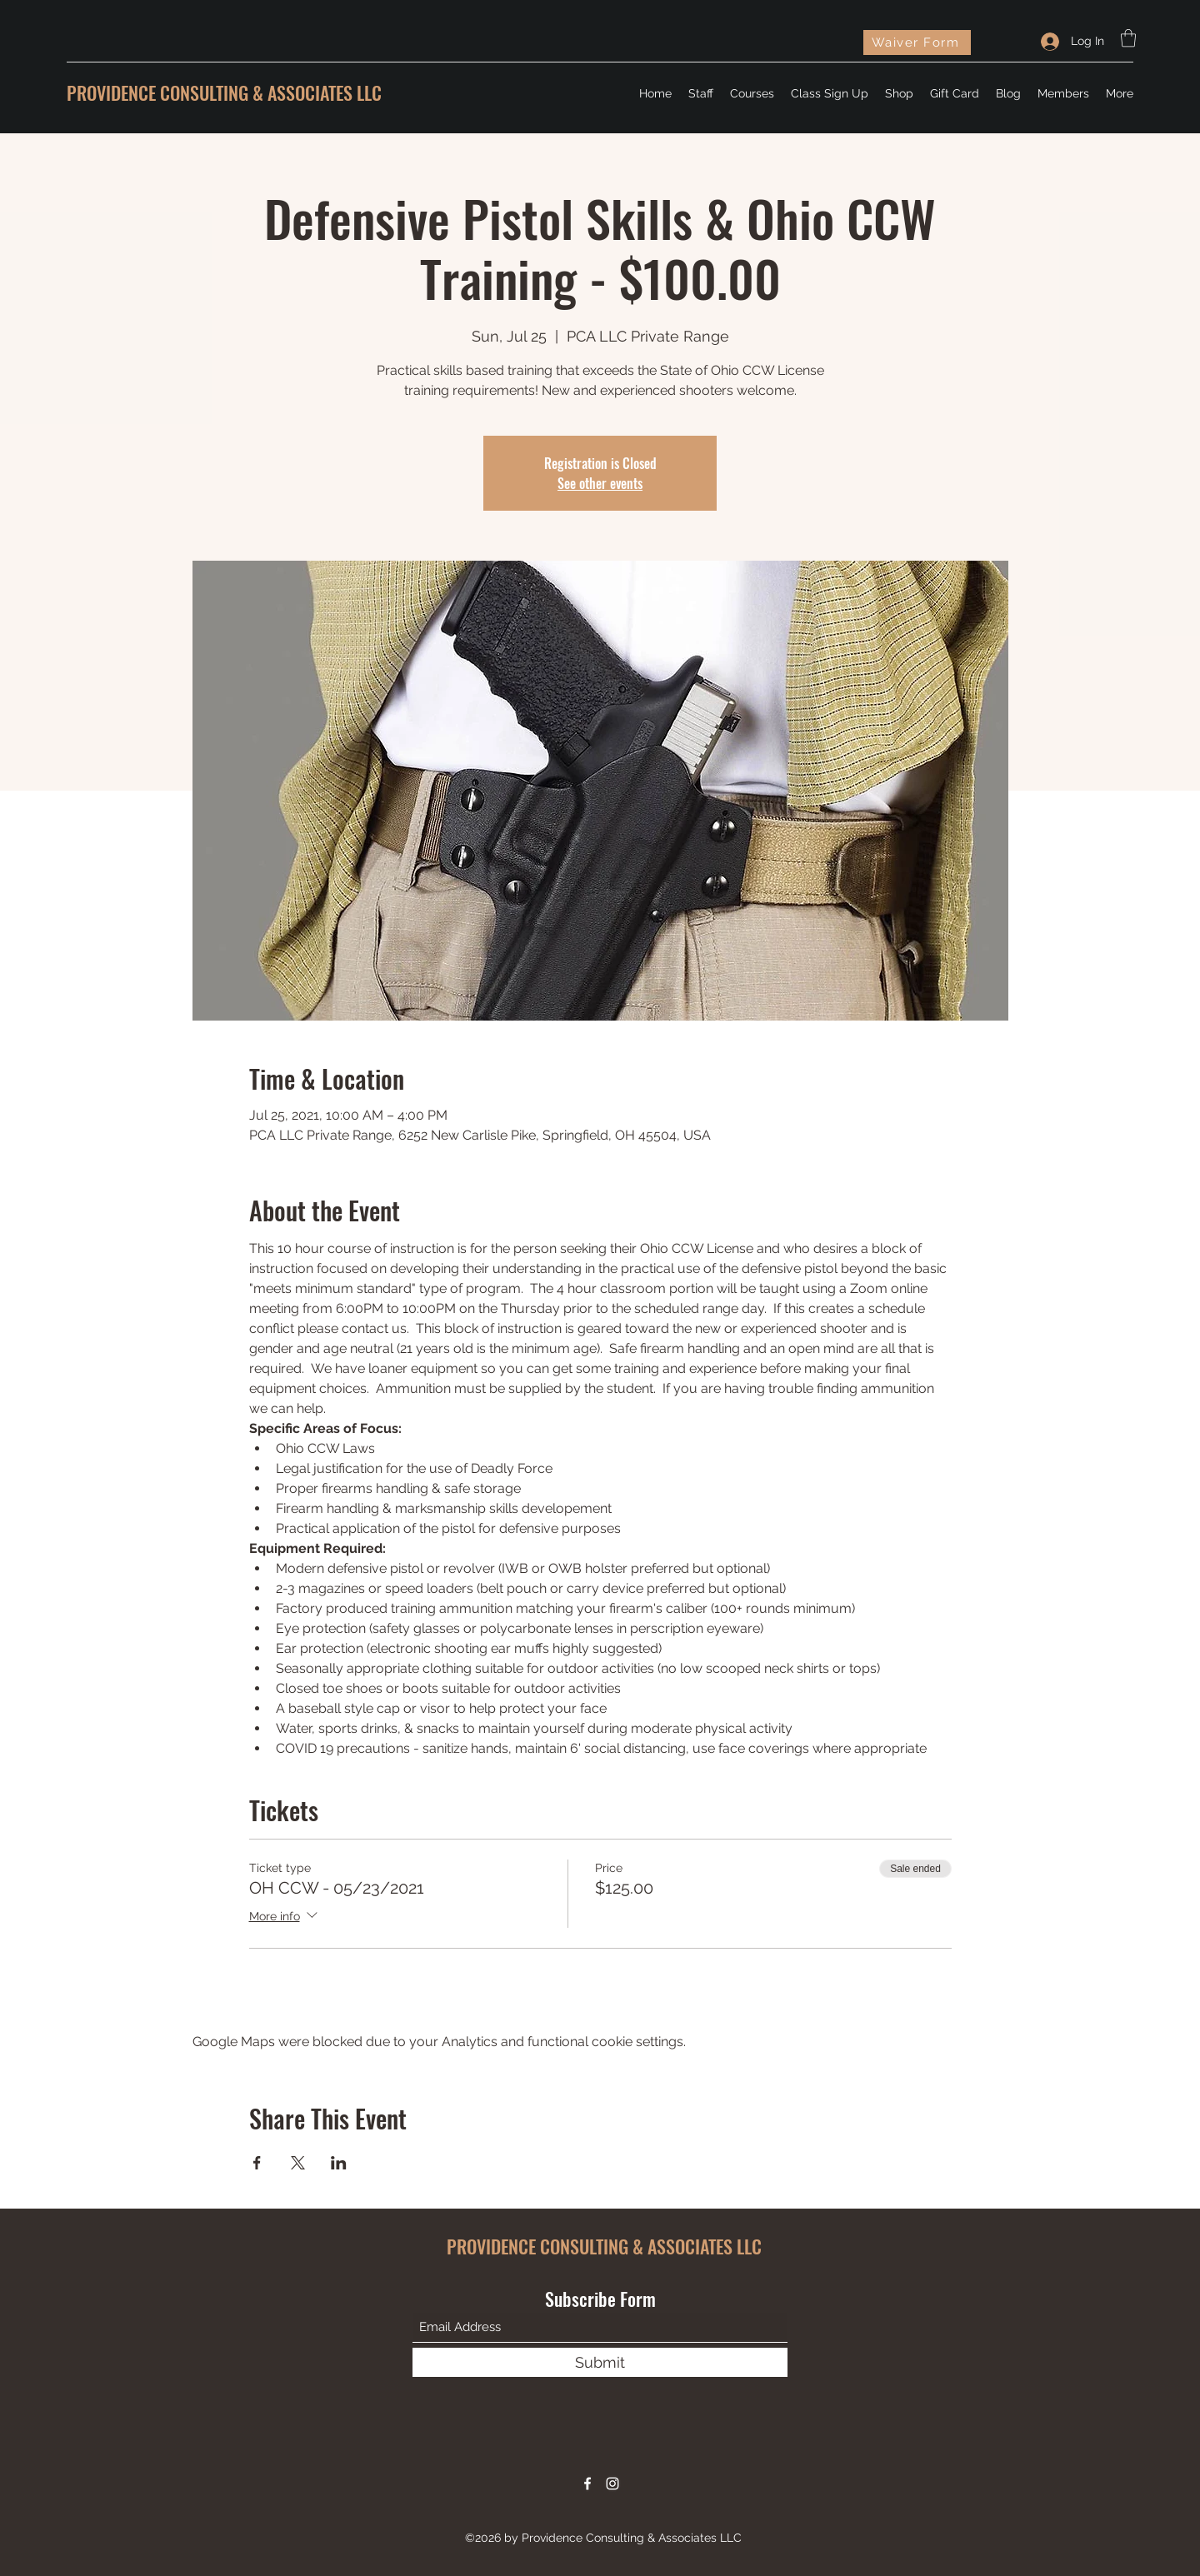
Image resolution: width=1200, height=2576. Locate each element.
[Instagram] (612, 2483)
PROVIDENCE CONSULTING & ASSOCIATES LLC (224, 92)
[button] (1128, 38)
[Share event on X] (298, 2162)
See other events (600, 483)
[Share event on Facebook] (257, 2162)
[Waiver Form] (917, 42)
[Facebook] (587, 2483)
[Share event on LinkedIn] (339, 2162)
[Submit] (600, 2362)
